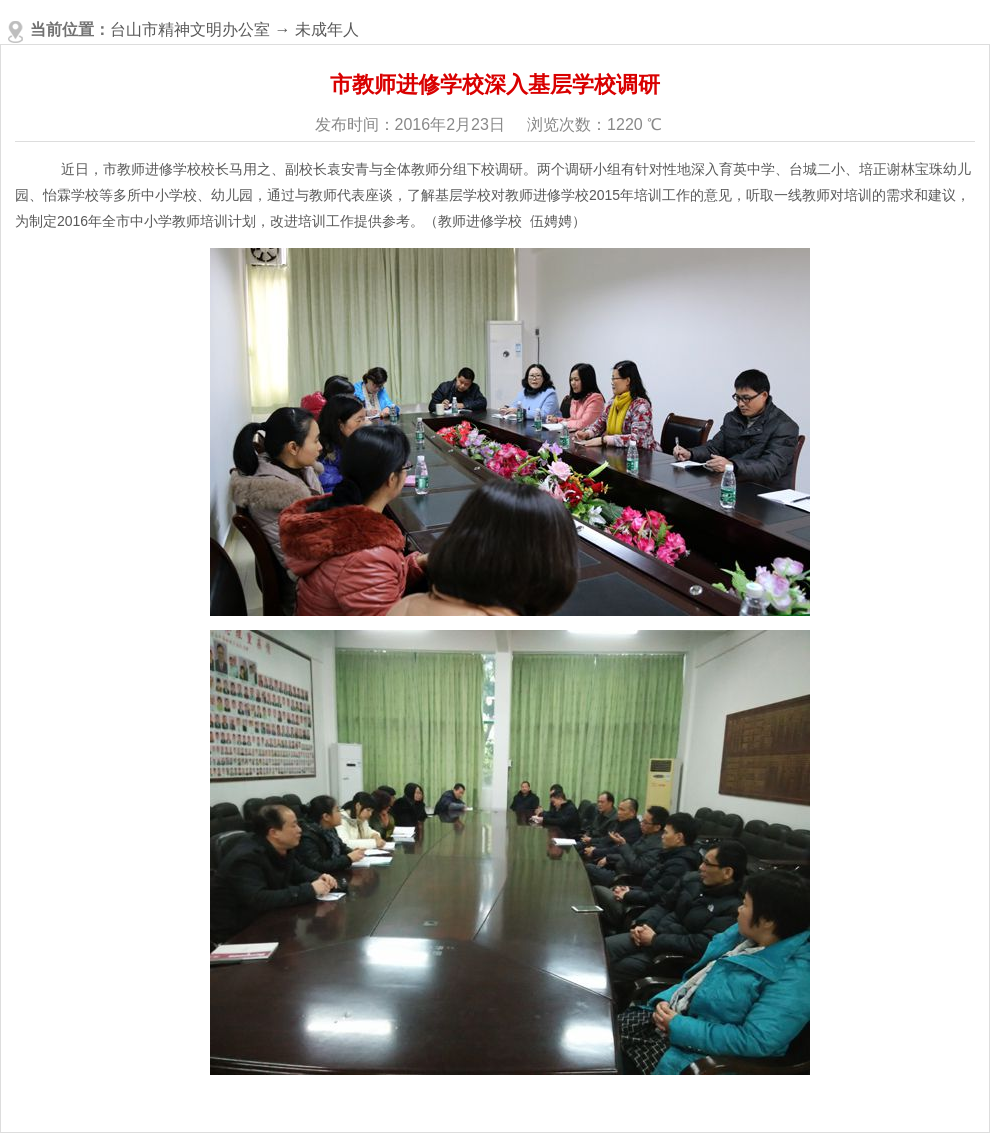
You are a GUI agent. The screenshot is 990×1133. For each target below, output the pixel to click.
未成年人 (327, 29)
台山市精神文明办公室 (190, 29)
